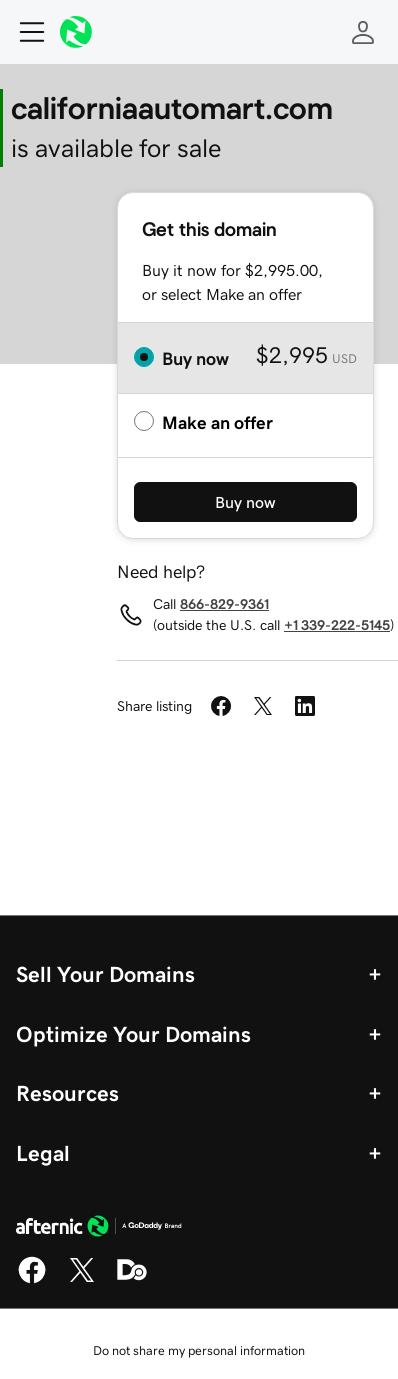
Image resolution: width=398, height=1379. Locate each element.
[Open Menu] (24, 32)
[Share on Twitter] (263, 706)
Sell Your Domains (105, 974)
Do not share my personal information (199, 1350)
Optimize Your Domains (133, 1034)
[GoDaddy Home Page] (99, 1229)
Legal (43, 1153)
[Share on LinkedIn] (305, 706)
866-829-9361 (224, 604)
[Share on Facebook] (221, 706)
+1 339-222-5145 (337, 625)
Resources (67, 1093)
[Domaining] (132, 1280)
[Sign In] (363, 32)
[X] (82, 1280)
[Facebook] (32, 1280)
